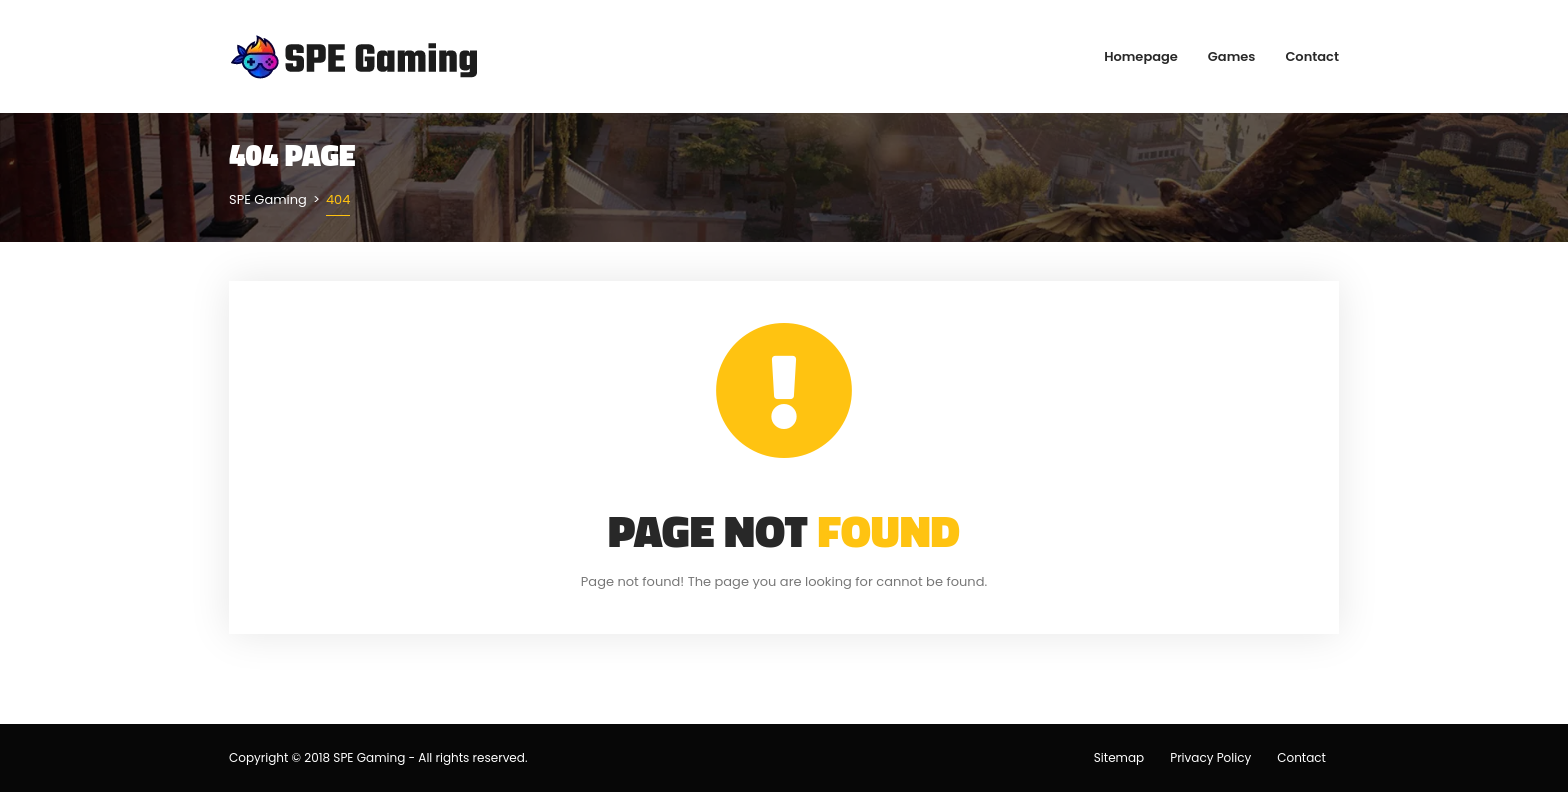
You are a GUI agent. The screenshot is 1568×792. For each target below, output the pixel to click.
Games (1232, 56)
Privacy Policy (1210, 757)
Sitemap (1119, 757)
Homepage (1141, 56)
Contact (1312, 56)
